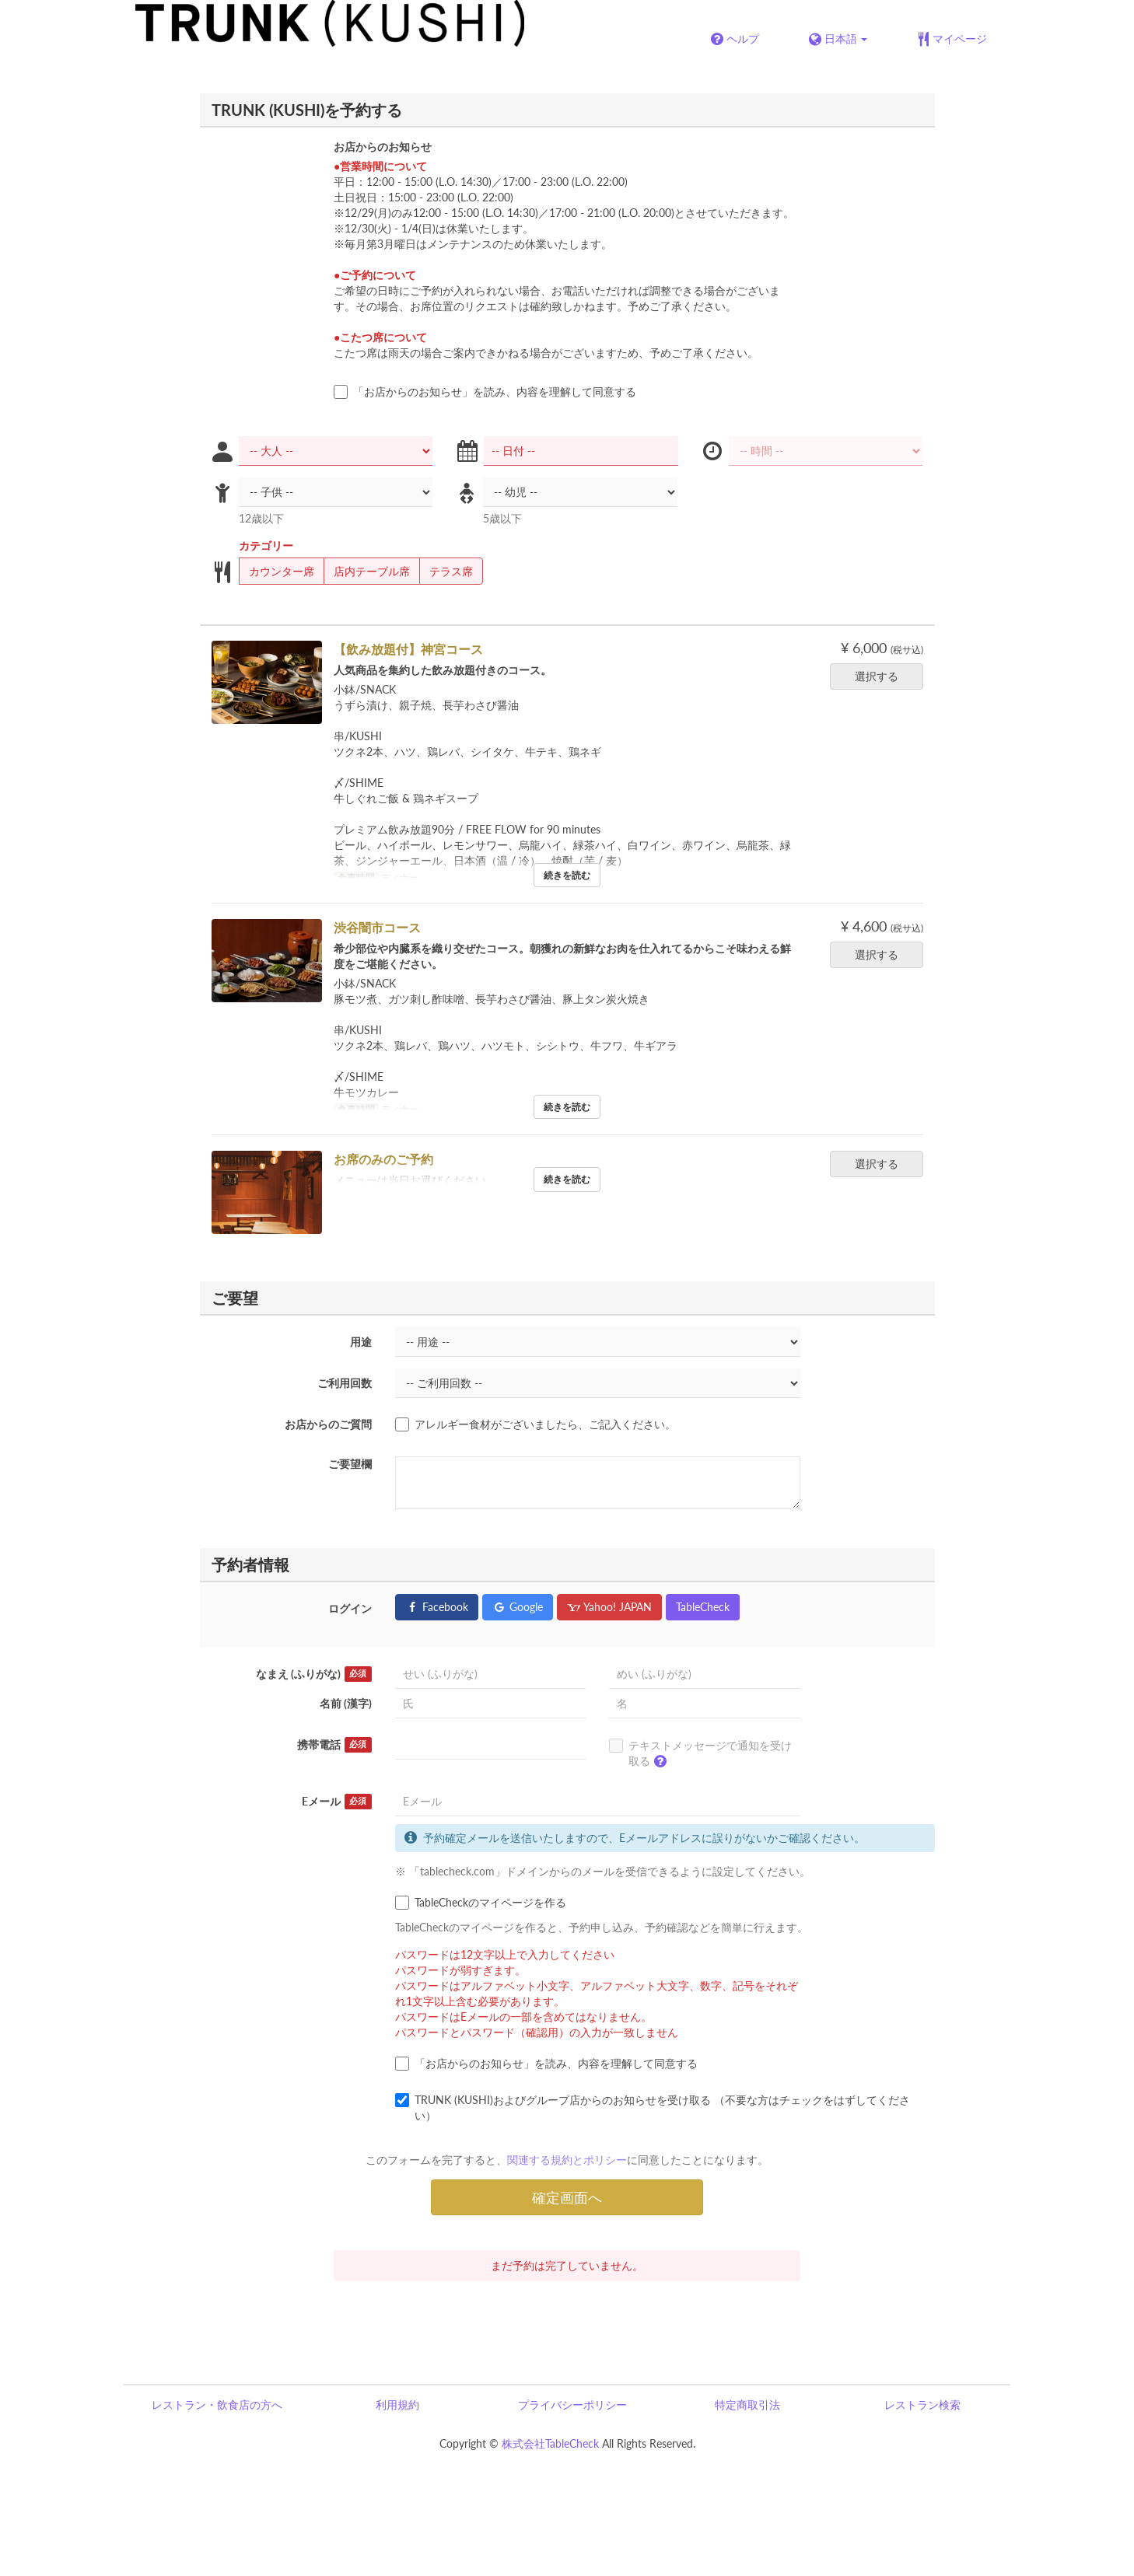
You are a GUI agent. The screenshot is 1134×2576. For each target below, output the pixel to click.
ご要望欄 (350, 1463)
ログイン (350, 1608)
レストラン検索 (922, 2404)
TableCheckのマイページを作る (480, 1903)
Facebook (436, 1606)
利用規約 (397, 2404)
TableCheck (703, 1606)
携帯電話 (334, 1745)
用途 (361, 1341)
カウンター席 (276, 571)
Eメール (337, 1801)
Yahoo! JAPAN (609, 1606)
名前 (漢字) (346, 1703)
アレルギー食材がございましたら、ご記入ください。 (535, 1424)
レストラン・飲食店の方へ (217, 2404)
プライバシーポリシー (572, 2404)
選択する (881, 676)
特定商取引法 (747, 2404)
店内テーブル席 (367, 571)
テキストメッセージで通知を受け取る (700, 1756)
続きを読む (567, 875)
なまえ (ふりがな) (314, 1674)
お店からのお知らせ (383, 146)
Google (517, 1606)
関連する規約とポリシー (567, 2159)
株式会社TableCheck (550, 2443)
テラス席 (446, 571)
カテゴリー (266, 545)
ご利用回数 (344, 1382)
